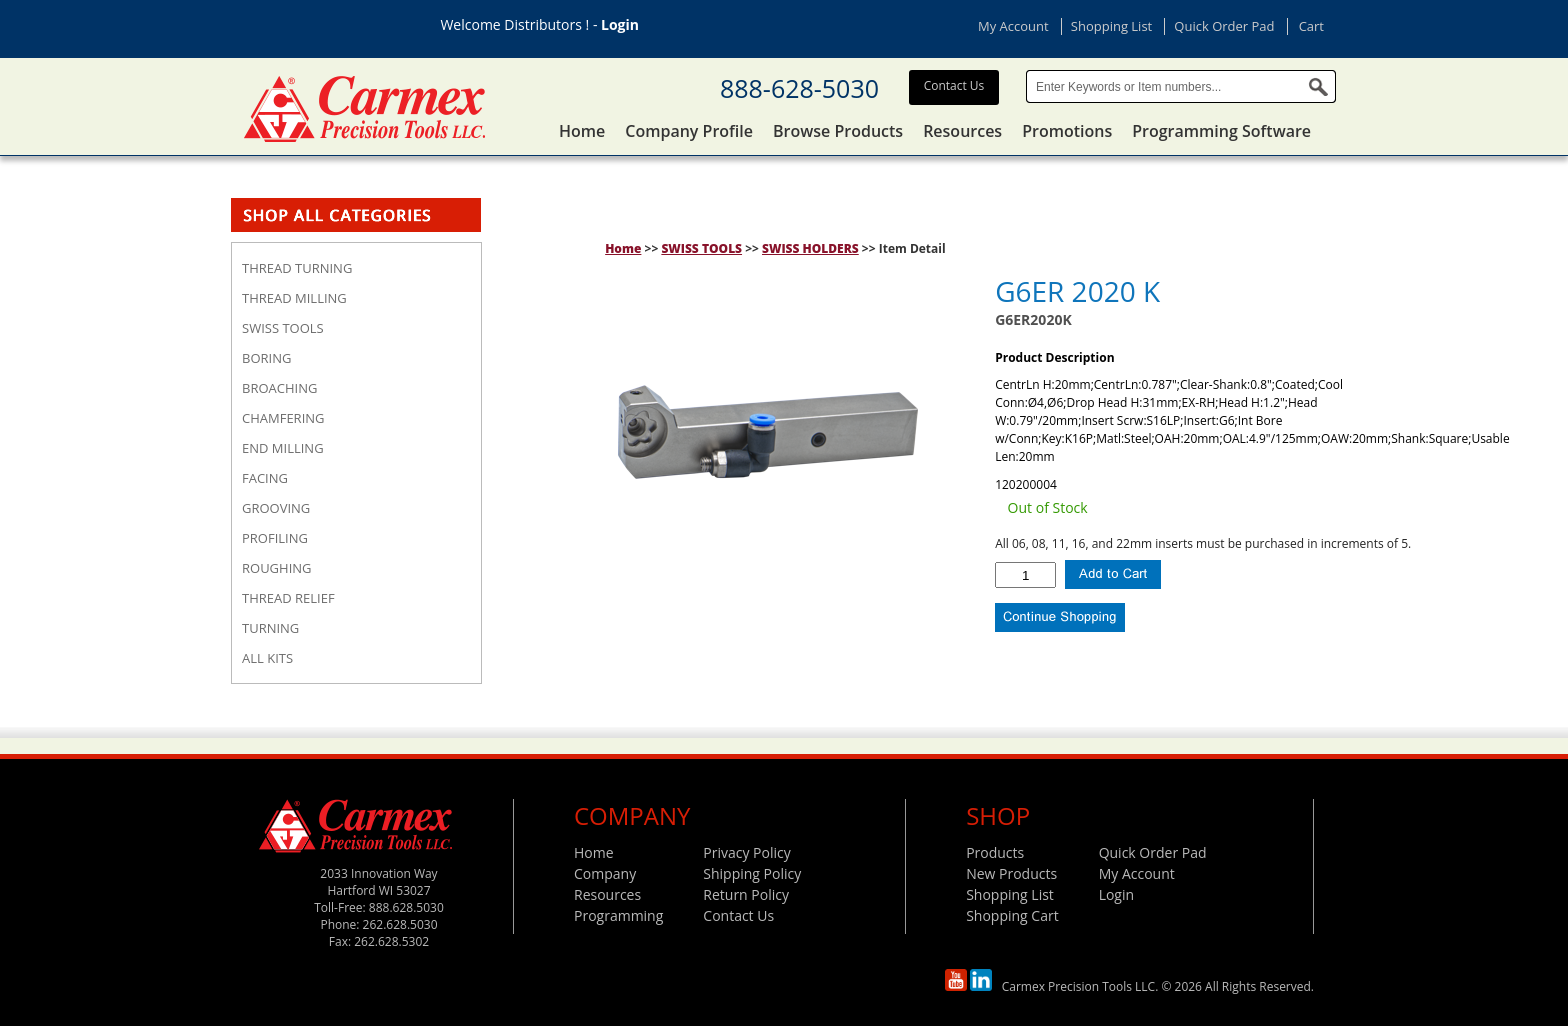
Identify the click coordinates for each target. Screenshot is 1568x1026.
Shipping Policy (752, 873)
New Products (1011, 873)
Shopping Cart (1012, 915)
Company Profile (689, 131)
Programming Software (1221, 131)
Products (995, 852)
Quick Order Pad (1224, 26)
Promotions (1067, 131)
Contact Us (954, 85)
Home (582, 131)
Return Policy (746, 894)
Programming (618, 915)
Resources (962, 131)
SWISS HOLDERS (810, 248)
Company (605, 873)
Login (620, 24)
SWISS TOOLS (701, 248)
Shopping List (1111, 26)
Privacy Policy (746, 852)
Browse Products (838, 131)
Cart (1311, 26)
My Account (1013, 26)
